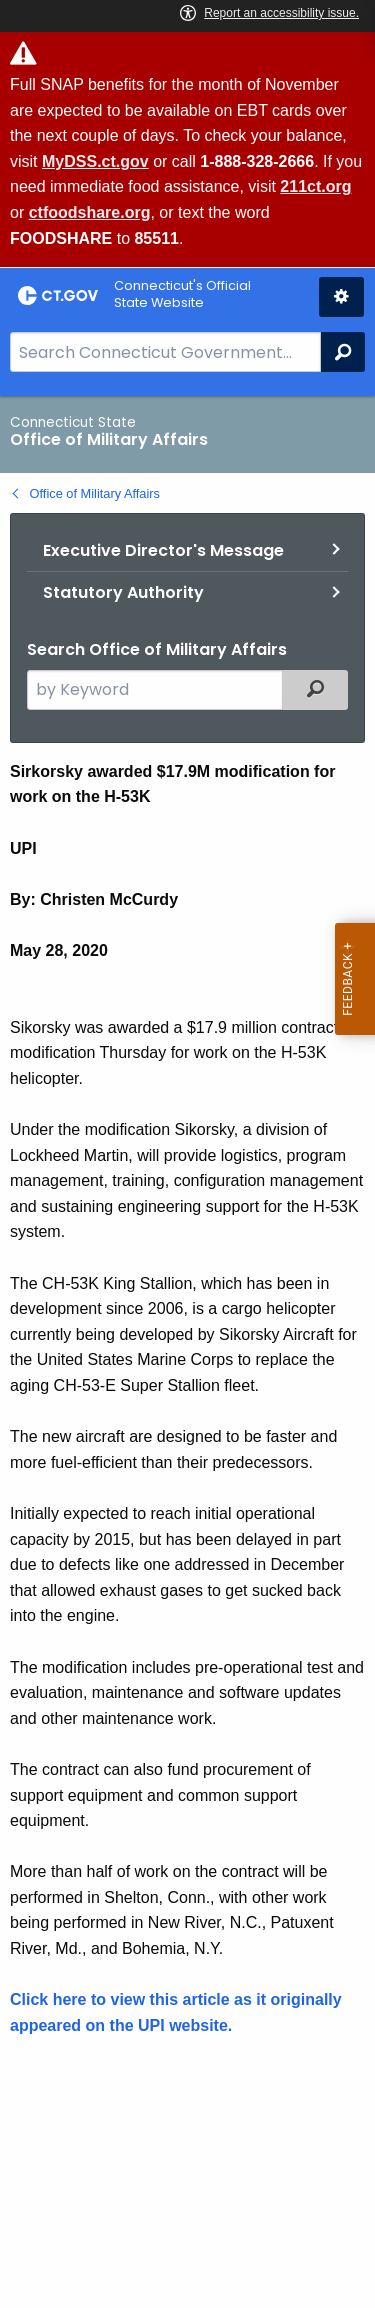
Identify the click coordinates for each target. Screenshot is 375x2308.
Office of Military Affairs (95, 493)
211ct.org (315, 186)
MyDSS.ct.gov (95, 161)
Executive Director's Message (163, 550)
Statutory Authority (123, 592)
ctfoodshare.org (90, 212)
